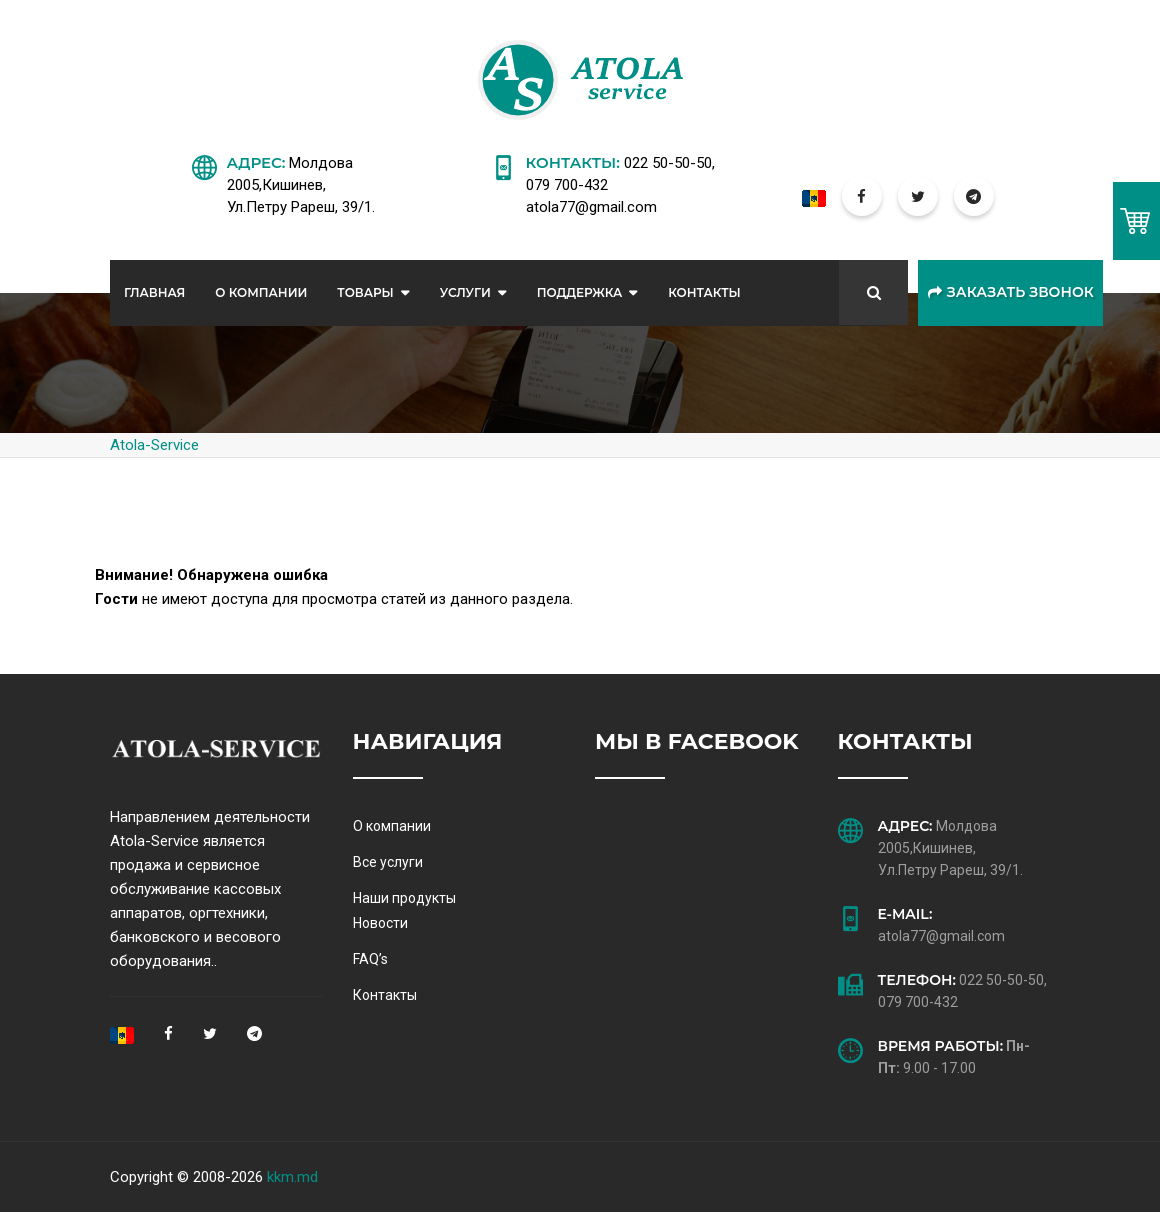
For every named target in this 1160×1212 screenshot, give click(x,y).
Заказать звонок (1011, 293)
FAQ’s (370, 959)
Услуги (465, 292)
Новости (380, 923)
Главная (154, 292)
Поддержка (580, 292)
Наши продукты (404, 898)
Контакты (704, 292)
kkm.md (292, 1177)
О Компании (261, 292)
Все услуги (388, 862)
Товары (365, 292)
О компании (392, 826)
